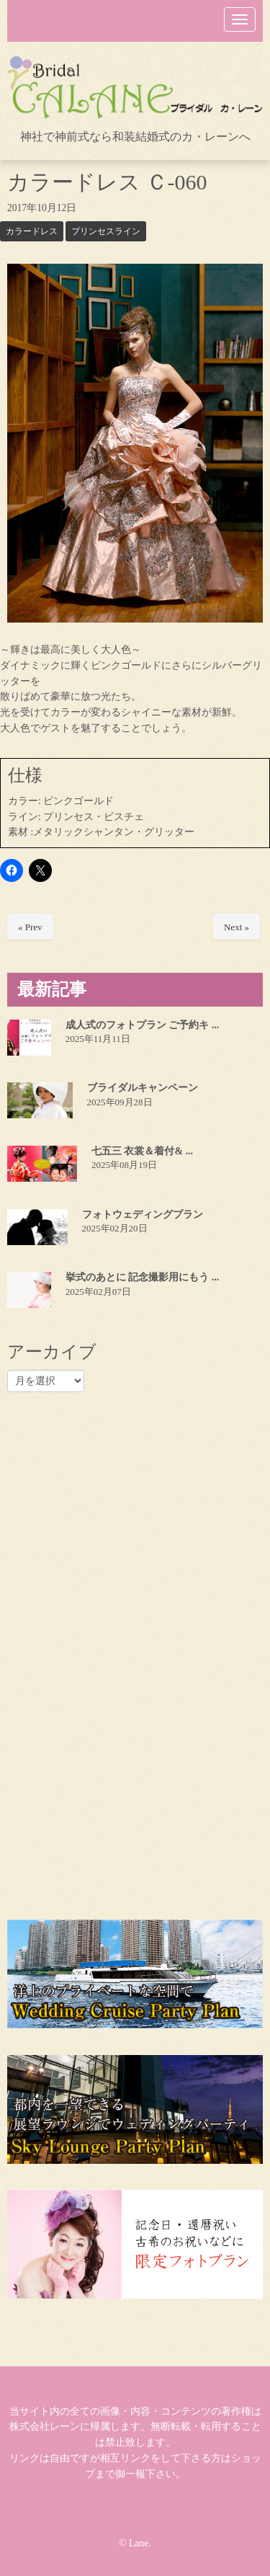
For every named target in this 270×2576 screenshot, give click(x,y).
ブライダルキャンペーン (142, 1087)
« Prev (30, 927)
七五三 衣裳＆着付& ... (142, 1151)
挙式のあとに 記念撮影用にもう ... (143, 1277)
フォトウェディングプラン (142, 1214)
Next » (236, 927)
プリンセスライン (105, 231)
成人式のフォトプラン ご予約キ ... (143, 1025)
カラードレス (32, 231)
